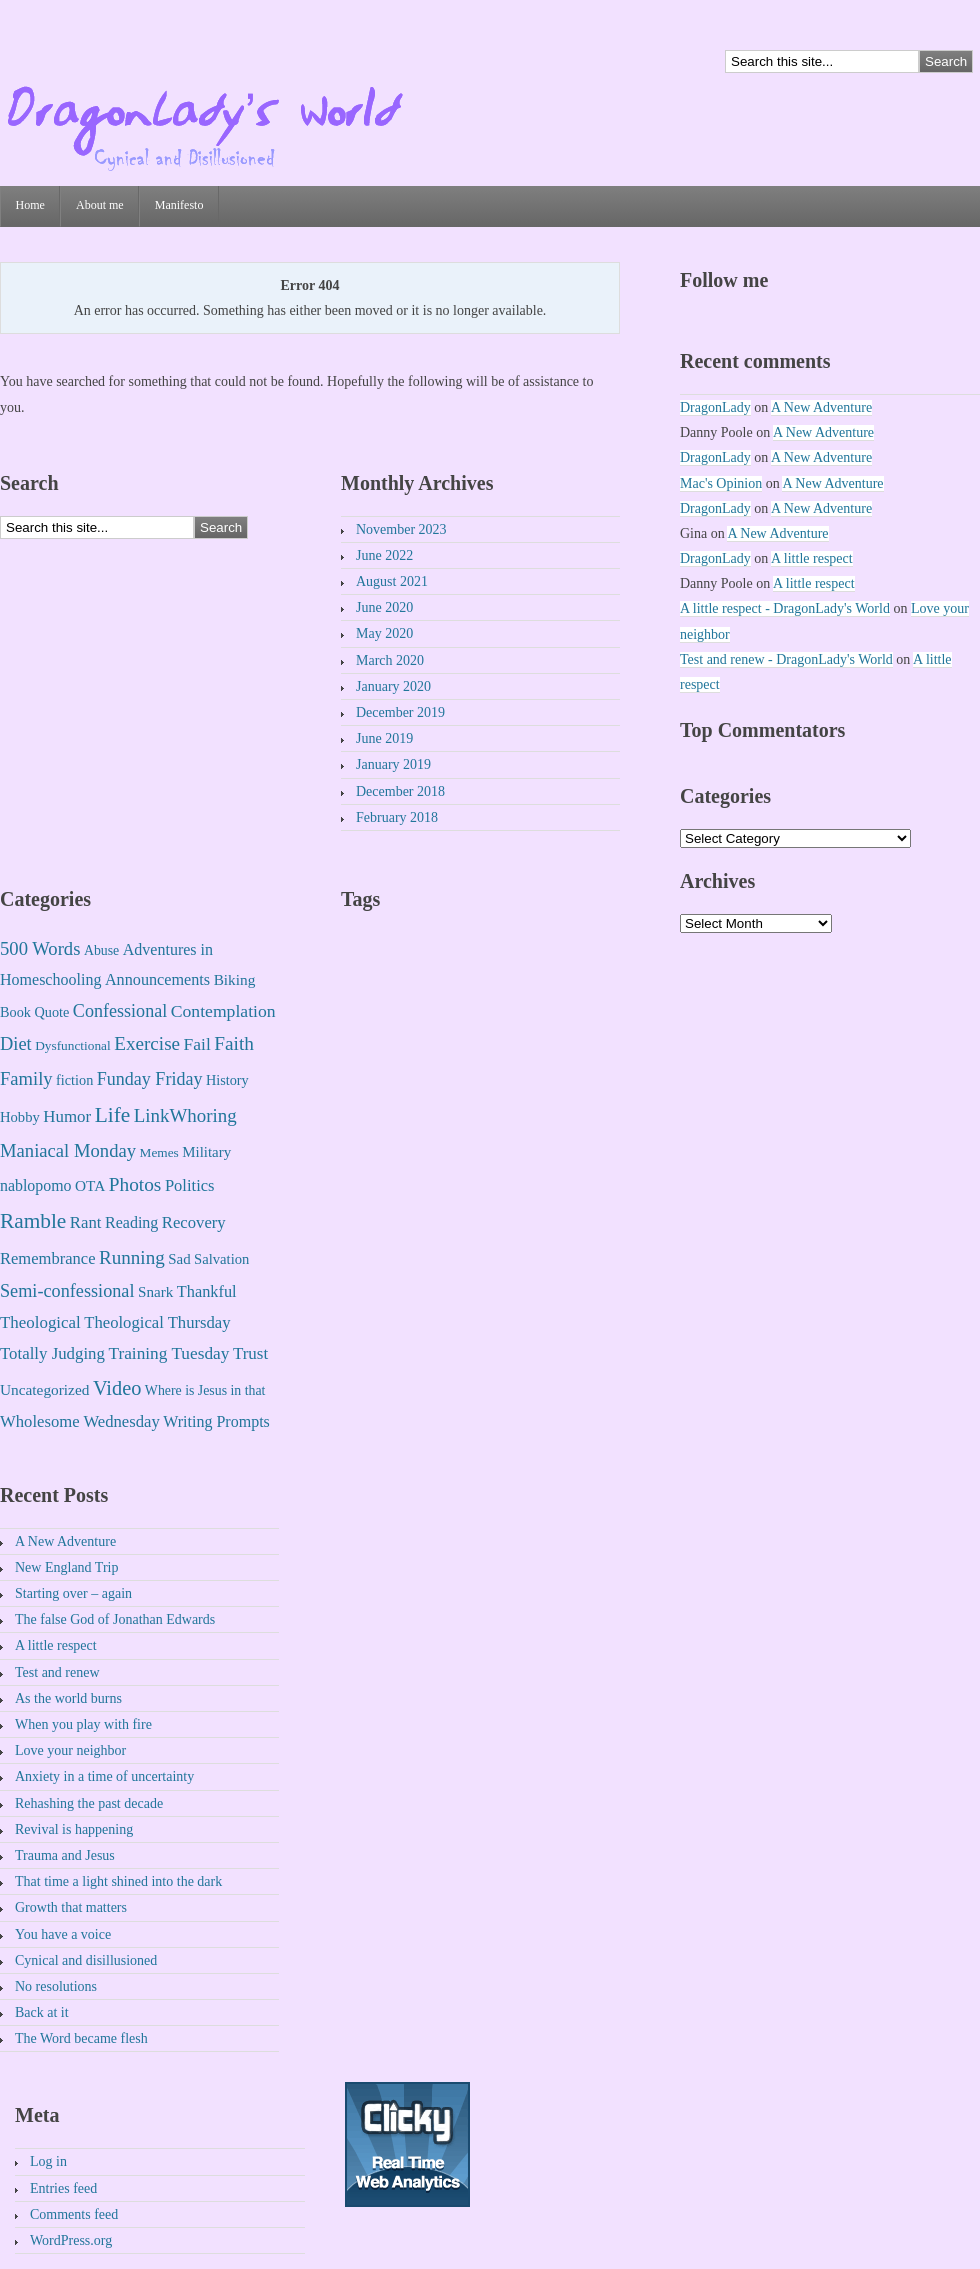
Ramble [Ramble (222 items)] (33, 1221)
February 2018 (397, 817)
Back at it (42, 2012)
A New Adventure (65, 1541)
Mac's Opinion (721, 483)
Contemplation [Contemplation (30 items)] (223, 1011)
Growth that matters (71, 1907)
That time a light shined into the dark (118, 1881)
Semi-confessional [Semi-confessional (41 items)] (67, 1291)
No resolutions (56, 1986)
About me (100, 205)
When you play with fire (83, 1724)
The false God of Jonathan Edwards (115, 1619)
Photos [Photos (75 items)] (135, 1184)
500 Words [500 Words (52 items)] (40, 948)
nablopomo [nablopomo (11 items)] (36, 1185)
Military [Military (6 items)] (206, 1152)
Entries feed (63, 2188)
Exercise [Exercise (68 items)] (147, 1043)
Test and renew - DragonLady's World (786, 659)
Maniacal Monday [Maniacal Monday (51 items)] (68, 1150)
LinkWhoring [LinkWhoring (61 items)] (185, 1115)
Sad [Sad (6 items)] (179, 1259)
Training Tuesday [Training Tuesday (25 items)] (168, 1353)
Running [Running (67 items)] (132, 1257)
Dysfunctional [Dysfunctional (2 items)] (73, 1045)
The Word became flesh (81, 2038)
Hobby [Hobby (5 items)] (20, 1117)
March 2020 (390, 660)
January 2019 (393, 764)
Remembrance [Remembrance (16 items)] (47, 1258)
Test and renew (57, 1672)
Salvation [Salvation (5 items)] (221, 1259)
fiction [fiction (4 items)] (74, 1080)
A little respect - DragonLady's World (785, 608)
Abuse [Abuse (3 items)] (101, 950)
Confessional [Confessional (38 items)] (120, 1011)
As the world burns (68, 1698)
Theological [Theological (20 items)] (40, 1322)
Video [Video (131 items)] (117, 1388)
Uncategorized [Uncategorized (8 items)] (44, 1389)
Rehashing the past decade (89, 1803)
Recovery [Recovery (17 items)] (194, 1222)
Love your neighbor (70, 1750)
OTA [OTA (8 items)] (90, 1185)
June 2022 (384, 555)
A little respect (56, 1645)
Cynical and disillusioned (86, 1960)
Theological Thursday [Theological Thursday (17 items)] (157, 1322)
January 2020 (393, 686)
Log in (48, 2161)
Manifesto (179, 205)
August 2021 (392, 581)
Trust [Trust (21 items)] (250, 1353)
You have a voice (63, 1934)
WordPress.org (71, 2240)
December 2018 (400, 791)
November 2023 (401, 529)
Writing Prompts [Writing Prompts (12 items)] (216, 1421)
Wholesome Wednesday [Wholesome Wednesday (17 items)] (80, 1421)
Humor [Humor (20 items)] (67, 1116)
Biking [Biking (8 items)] (235, 979)
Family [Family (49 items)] (26, 1078)
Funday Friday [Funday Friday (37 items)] (150, 1079)
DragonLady (715, 407)
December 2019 (400, 712)
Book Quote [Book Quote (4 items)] (34, 1012)
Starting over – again (73, 1593)
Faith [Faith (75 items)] (234, 1043)
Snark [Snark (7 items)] (155, 1292)
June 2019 (384, 738)
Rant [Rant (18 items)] (86, 1222)
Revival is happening (74, 1829)
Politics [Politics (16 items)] (190, 1185)
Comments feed (74, 2214)
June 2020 (384, 607)
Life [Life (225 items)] (113, 1115)
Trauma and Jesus (65, 1855)
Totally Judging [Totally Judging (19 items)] (52, 1353)
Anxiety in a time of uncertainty (104, 1776)
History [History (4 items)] (227, 1080)
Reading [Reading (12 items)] (131, 1222)
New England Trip (66, 1567)
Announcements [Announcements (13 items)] (157, 980)
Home (30, 205)
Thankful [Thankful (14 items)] (207, 1291)
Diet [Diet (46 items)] (16, 1044)
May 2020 (384, 633)
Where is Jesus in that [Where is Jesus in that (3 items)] (205, 1390)
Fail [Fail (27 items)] (197, 1044)
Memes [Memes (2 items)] (159, 1152)
